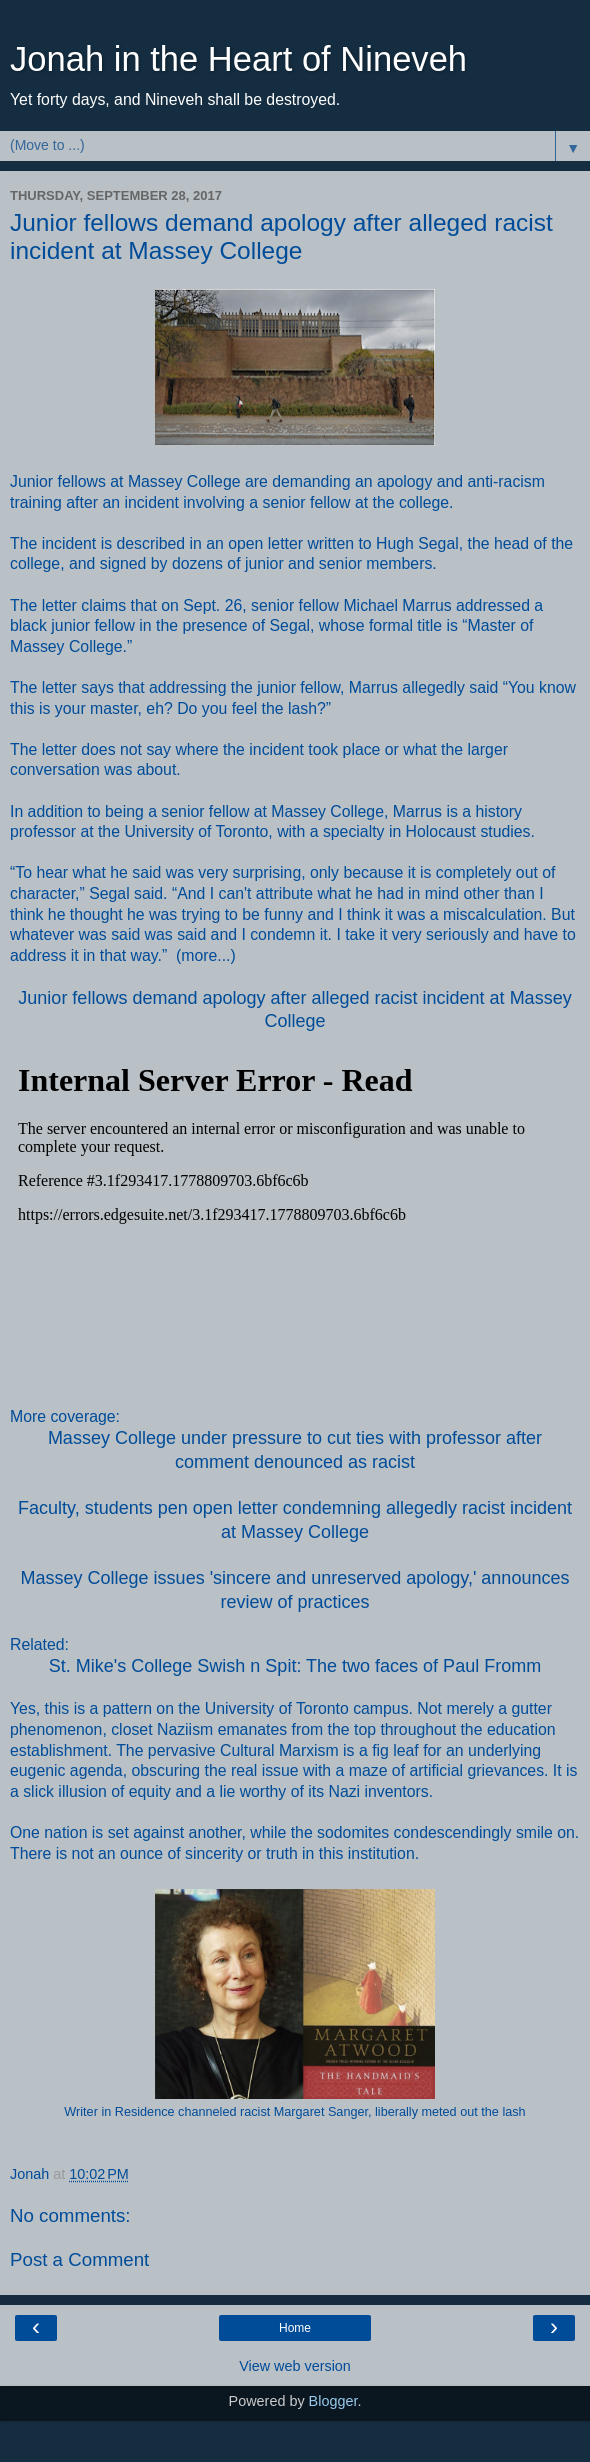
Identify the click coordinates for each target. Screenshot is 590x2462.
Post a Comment (79, 2259)
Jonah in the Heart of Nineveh (238, 59)
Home (295, 2328)
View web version (295, 2366)
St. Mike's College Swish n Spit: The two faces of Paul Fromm (295, 1666)
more (199, 955)
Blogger (333, 2401)
